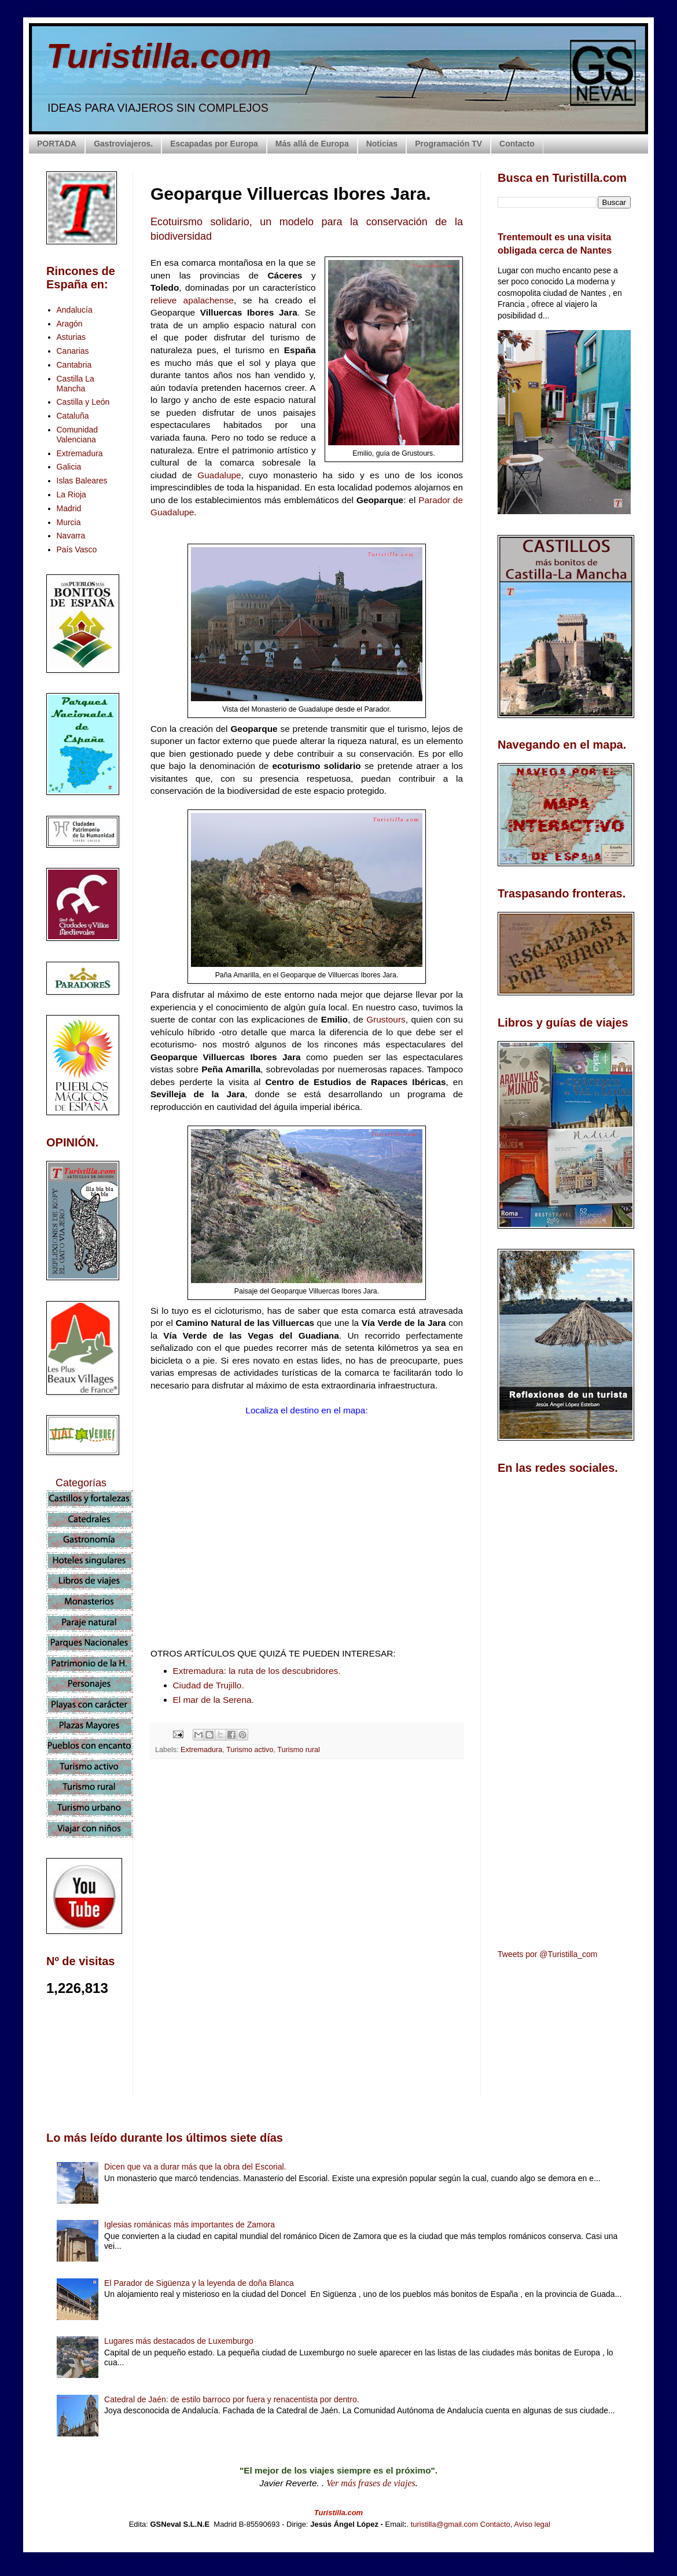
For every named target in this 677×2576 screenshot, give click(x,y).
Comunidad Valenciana (77, 434)
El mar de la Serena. (213, 1700)
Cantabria (74, 364)
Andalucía (75, 309)
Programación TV (448, 143)
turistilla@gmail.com (445, 2524)
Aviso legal (532, 2524)
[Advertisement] (306, 1871)
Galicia (69, 466)
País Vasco (77, 549)
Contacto (517, 143)
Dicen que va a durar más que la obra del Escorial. (195, 2166)
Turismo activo (249, 1750)
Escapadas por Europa (214, 143)
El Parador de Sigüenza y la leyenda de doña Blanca (199, 2283)
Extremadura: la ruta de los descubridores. (257, 1671)
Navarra (71, 535)
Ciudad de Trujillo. (208, 1685)
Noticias (382, 143)
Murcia (69, 522)
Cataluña (73, 415)
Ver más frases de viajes (370, 2483)
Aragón (70, 323)
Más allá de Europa (312, 143)
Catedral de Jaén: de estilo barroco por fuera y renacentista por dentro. (231, 2399)
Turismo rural (298, 1750)
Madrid (69, 508)
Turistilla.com (158, 55)
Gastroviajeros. (123, 143)
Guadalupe (219, 475)
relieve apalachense (192, 300)
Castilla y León (83, 401)
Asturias (71, 337)
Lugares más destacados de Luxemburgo (178, 2341)
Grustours (386, 1019)
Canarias (73, 351)
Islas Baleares (82, 480)
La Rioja (71, 494)
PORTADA (56, 143)
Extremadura (201, 1750)
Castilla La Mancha (75, 383)
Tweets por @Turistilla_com (547, 1954)
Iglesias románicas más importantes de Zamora (189, 2224)
